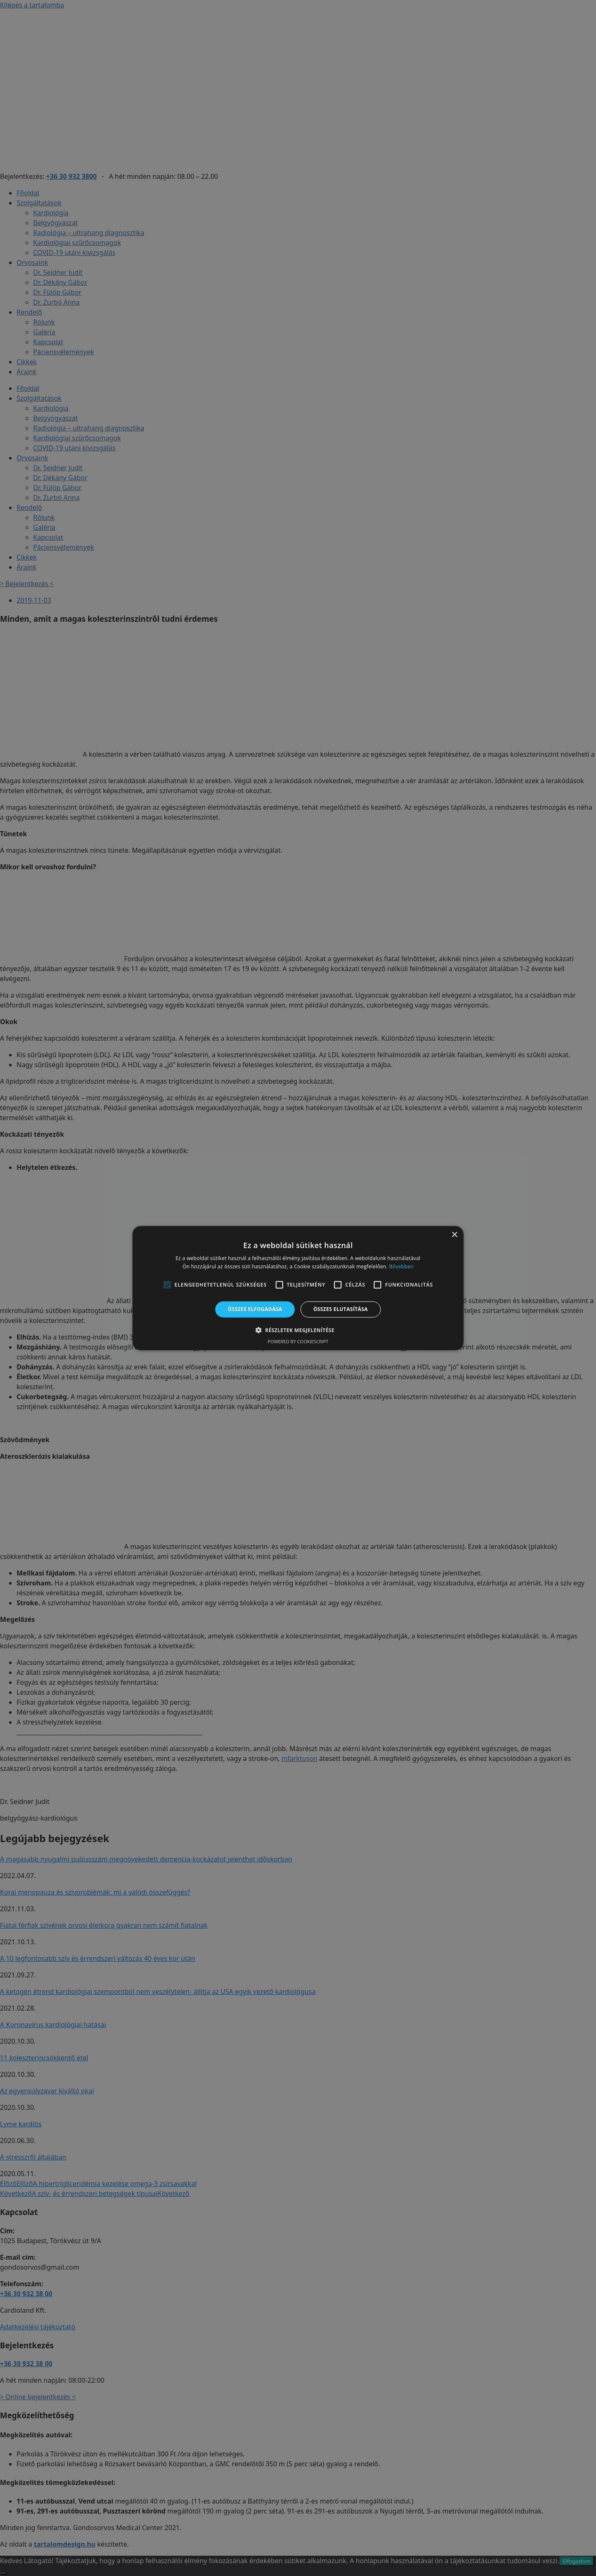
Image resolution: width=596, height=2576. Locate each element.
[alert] (298, 1288)
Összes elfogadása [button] (255, 1309)
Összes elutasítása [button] (340, 1309)
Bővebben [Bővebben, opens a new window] (401, 1266)
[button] (298, 1330)
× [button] (454, 1234)
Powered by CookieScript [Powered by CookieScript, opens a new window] (298, 1341)
